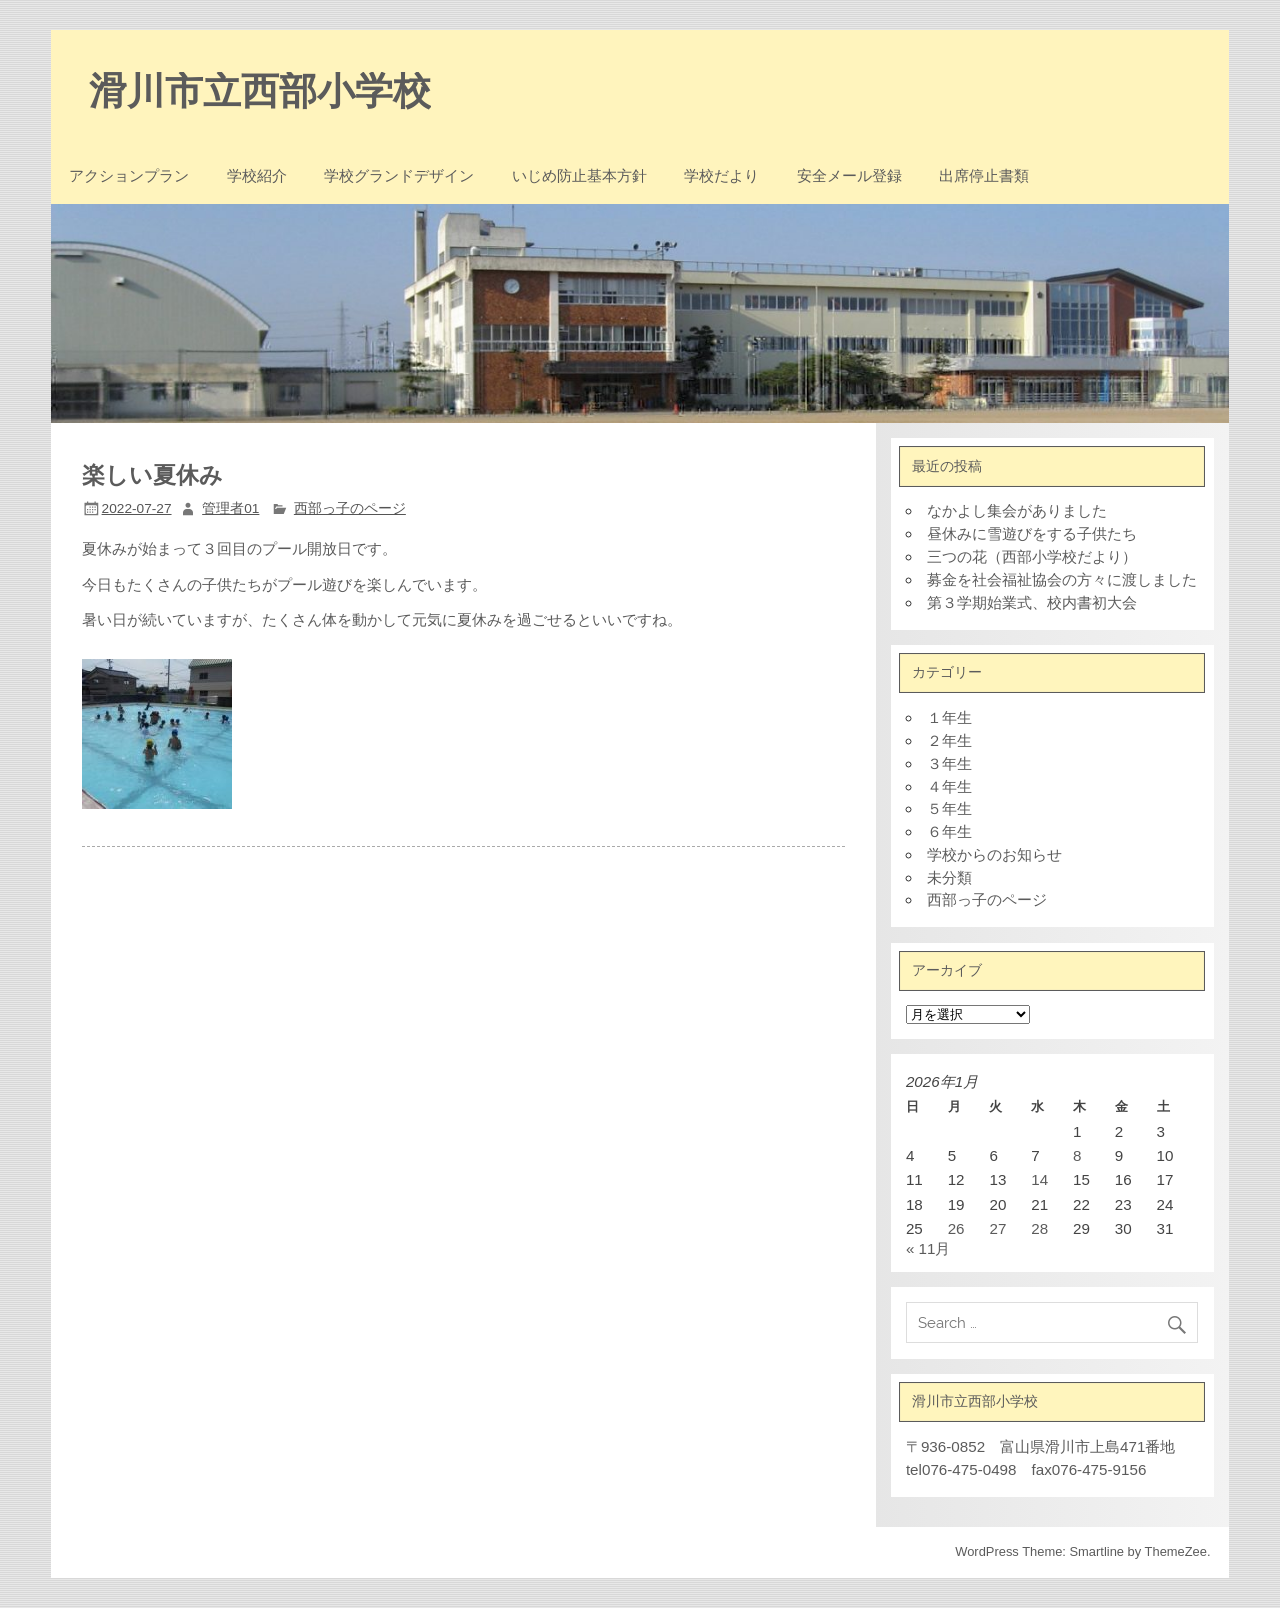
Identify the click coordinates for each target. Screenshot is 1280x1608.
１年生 (949, 717)
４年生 (949, 786)
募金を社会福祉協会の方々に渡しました (1062, 579)
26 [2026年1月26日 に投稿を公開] (956, 1228)
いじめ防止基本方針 (579, 176)
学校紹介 (257, 176)
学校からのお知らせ (994, 854)
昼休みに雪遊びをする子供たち (1032, 533)
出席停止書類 (984, 176)
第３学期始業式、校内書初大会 (1032, 602)
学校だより (721, 176)
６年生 (949, 831)
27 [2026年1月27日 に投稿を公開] (997, 1228)
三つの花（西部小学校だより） (1032, 556)
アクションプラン (129, 176)
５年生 (949, 808)
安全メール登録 (849, 176)
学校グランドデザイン (399, 176)
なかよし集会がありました (1017, 510)
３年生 (949, 763)
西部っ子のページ (350, 508)
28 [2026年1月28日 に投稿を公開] (1039, 1228)
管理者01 (230, 508)
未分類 (949, 877)
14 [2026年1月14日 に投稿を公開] (1039, 1179)
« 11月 (928, 1248)
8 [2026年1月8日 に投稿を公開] (1077, 1155)
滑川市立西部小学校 (260, 91)
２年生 (949, 740)
